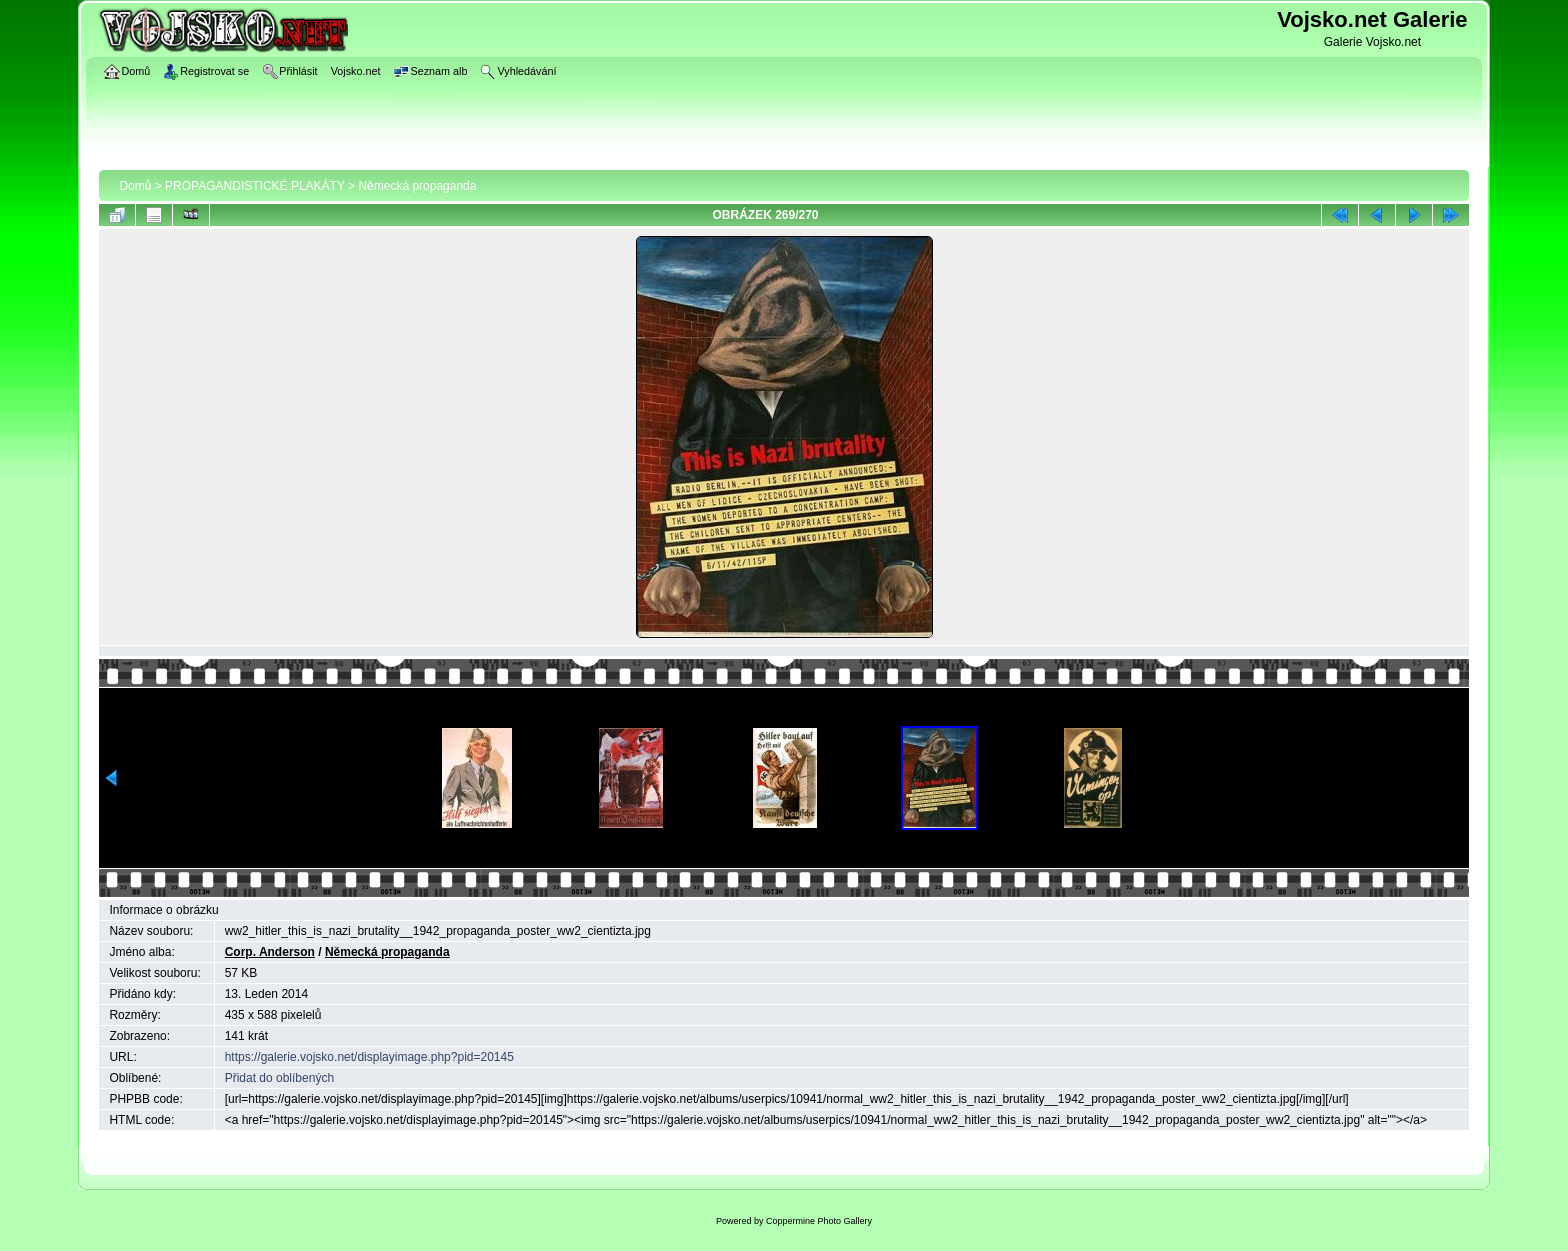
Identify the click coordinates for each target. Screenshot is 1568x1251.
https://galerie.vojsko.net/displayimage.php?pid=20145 (369, 1057)
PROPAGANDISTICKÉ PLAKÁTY (255, 186)
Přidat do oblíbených (279, 1078)
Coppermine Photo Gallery (819, 1221)
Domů (135, 186)
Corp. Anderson (270, 952)
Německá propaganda (417, 186)
